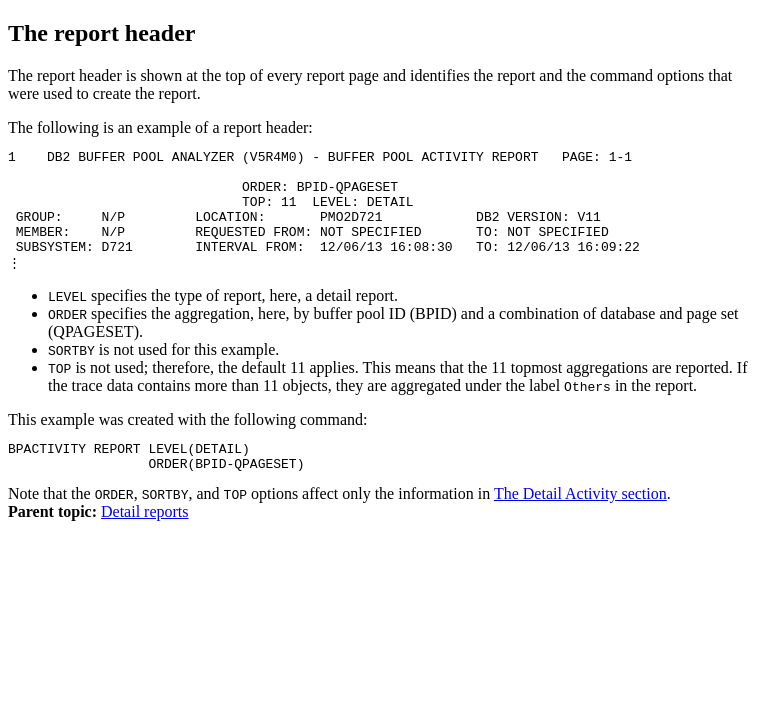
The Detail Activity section (580, 522)
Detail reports (145, 540)
